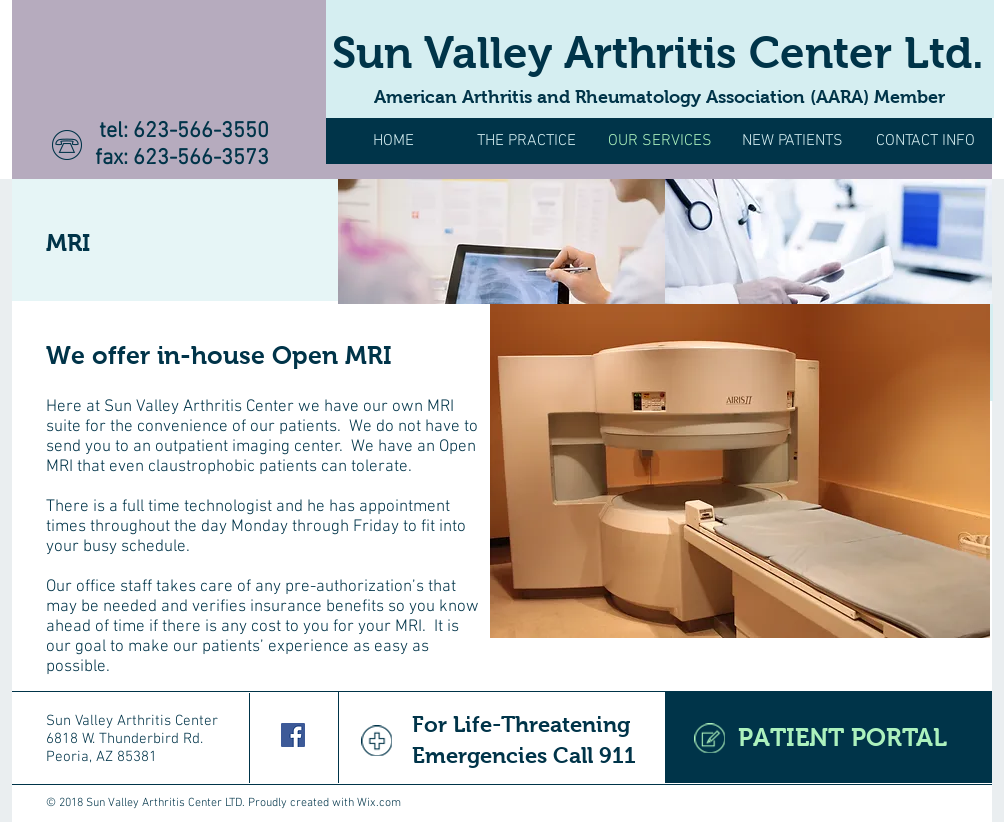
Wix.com (379, 803)
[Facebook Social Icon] (293, 735)
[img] (501, 241)
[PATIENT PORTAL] (828, 737)
